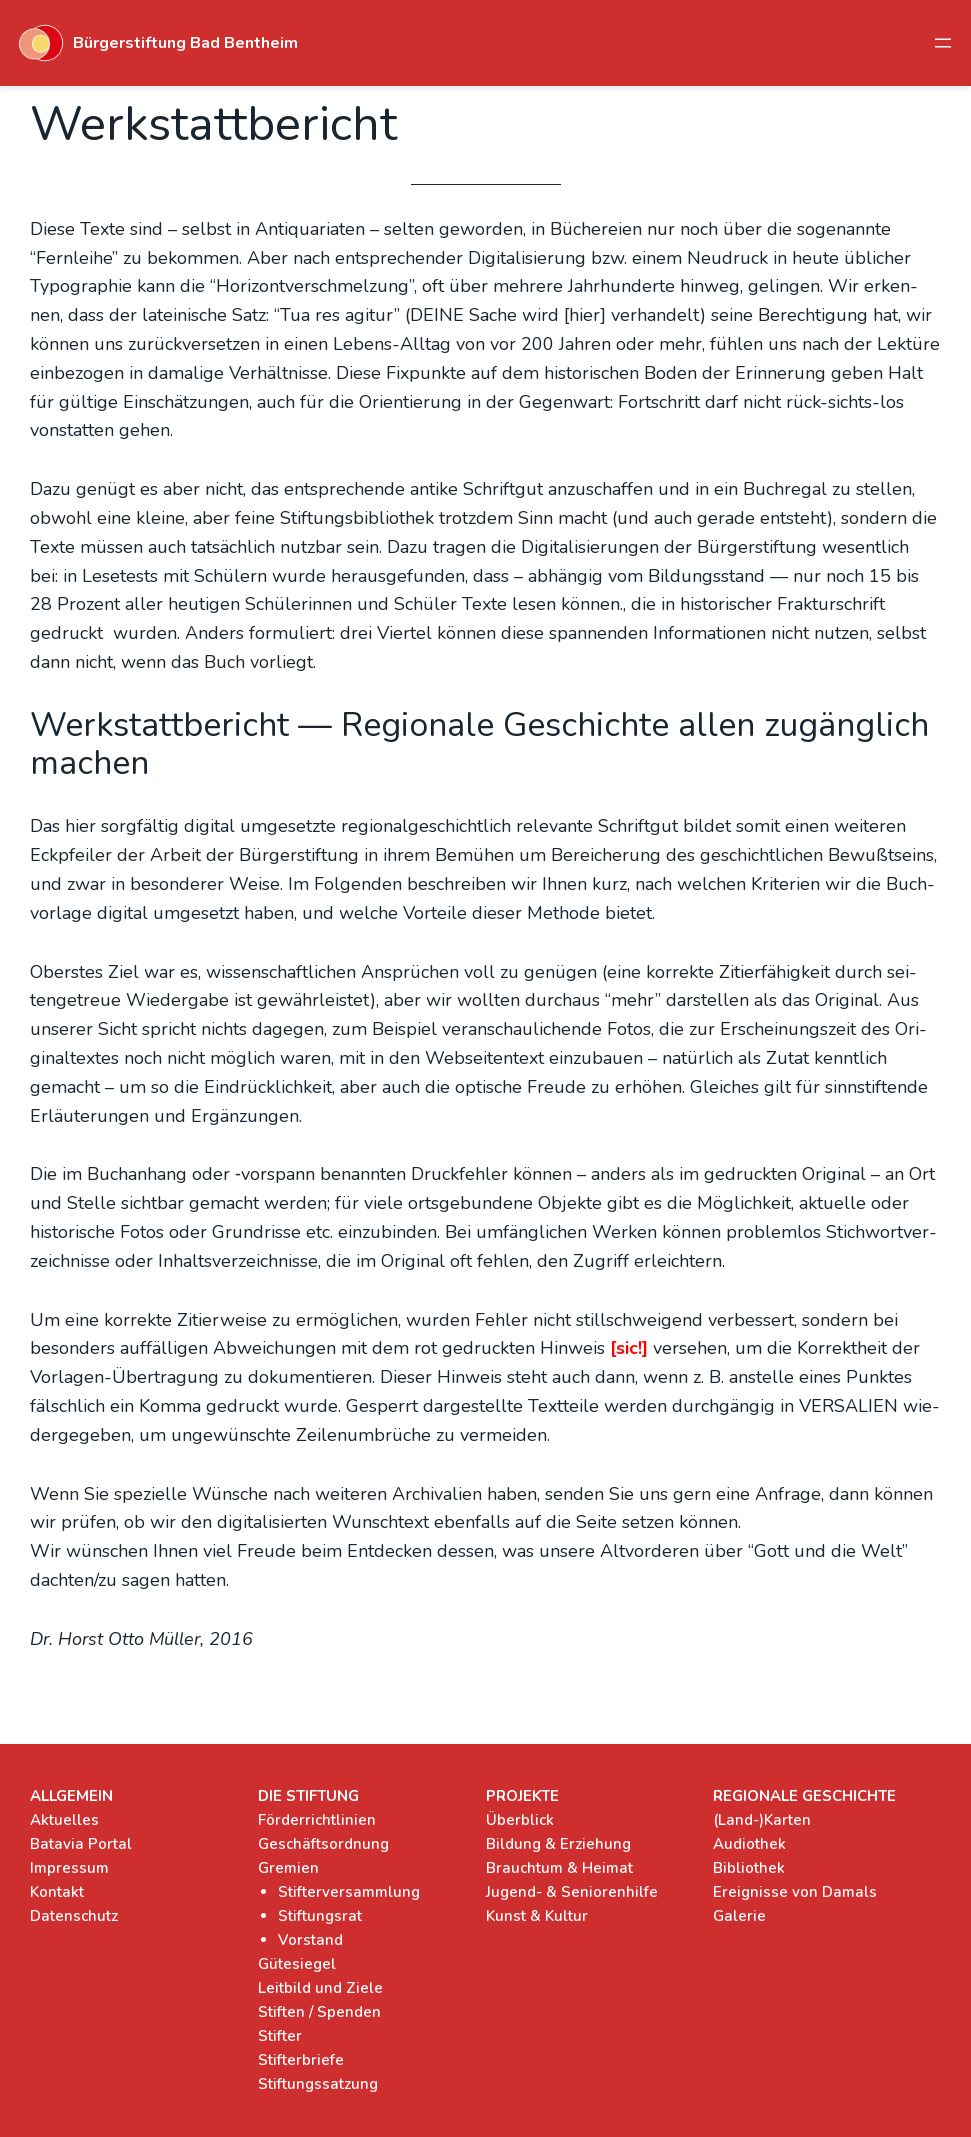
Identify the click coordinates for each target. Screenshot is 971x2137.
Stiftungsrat (320, 1916)
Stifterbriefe (301, 2060)
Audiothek (749, 1844)
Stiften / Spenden (319, 2012)
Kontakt (57, 1892)
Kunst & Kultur (537, 1916)
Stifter (280, 2036)
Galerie (739, 1916)
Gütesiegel (297, 1964)
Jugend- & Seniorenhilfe (572, 1892)
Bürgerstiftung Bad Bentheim (185, 43)
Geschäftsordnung (323, 1844)
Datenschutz (74, 1916)
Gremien (288, 1868)
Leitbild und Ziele (320, 1988)
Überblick (520, 1820)
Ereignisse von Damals (795, 1892)
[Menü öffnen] (943, 43)
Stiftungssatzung (318, 2084)
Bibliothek (749, 1868)
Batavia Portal (81, 1844)
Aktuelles (64, 1820)
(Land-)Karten (762, 1820)
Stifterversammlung (349, 1892)
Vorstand (310, 1940)
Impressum (69, 1868)
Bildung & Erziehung (558, 1844)
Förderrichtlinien (317, 1820)
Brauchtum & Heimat (559, 1868)
